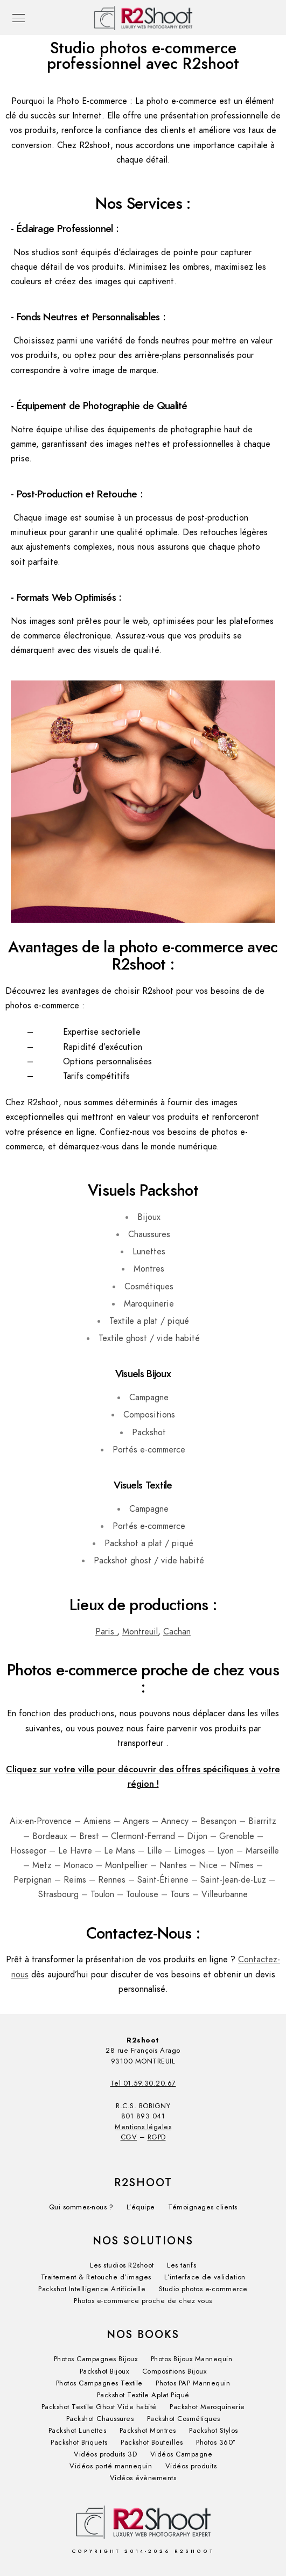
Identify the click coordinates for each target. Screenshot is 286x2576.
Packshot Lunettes (77, 2430)
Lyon (225, 1851)
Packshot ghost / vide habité (149, 1561)
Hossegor (28, 1851)
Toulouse (142, 1894)
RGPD (157, 2137)
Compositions (149, 1415)
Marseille (262, 1851)
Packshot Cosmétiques (183, 2419)
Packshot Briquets (79, 2442)
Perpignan (32, 1880)
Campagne (149, 1397)
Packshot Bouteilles (152, 2442)
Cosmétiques (148, 1287)
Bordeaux (49, 1836)
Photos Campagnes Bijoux (96, 2359)
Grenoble (236, 1836)
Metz (42, 1865)
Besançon (218, 1821)
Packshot (149, 1432)
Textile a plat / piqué (149, 1321)
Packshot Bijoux (104, 2371)
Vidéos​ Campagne (181, 2454)
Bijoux (149, 1217)
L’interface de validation (205, 2277)
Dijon (197, 1836)
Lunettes (148, 1252)
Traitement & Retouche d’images (96, 2277)
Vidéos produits (191, 2466)
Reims (75, 1880)
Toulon (102, 1894)
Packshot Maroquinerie (207, 2407)
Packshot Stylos (213, 2430)
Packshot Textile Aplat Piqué (143, 2395)
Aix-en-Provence (41, 1821)
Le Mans (119, 1851)
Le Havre (75, 1851)
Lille (154, 1851)
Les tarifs (181, 2265)
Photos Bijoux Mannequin (192, 2359)
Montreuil (140, 1632)
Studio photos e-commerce (203, 2289)
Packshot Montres (148, 2430)
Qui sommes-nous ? (81, 2207)
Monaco (78, 1865)
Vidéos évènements (143, 2478)
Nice (208, 1865)
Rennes (111, 1880)
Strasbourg (58, 1894)
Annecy (175, 1821)
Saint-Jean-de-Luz (233, 1880)
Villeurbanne (224, 1894)
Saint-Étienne (163, 1880)
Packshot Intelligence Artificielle (91, 2289)
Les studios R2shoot (122, 2265)
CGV (129, 2137)
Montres (149, 1269)
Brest (89, 1836)
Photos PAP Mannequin (193, 2383)
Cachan (177, 1632)
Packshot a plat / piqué (148, 1543)
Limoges (189, 1851)
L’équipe (141, 2207)
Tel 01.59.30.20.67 (143, 2083)
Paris (106, 1632)
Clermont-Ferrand (143, 1836)
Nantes (173, 1865)
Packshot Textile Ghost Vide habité (99, 2407)
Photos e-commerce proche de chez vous (143, 2301)
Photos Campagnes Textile (99, 2383)
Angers (136, 1821)
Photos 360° (215, 2442)
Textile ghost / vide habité (149, 1338)
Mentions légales (143, 2127)
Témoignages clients (203, 2207)
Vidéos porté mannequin (110, 2466)
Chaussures (149, 1234)
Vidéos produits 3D (105, 2454)
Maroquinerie (149, 1304)
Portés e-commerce (149, 1450)
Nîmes (241, 1865)
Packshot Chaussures (100, 2419)
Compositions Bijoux (174, 2371)
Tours (180, 1894)
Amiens (97, 1821)
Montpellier (126, 1865)
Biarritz (262, 1821)
